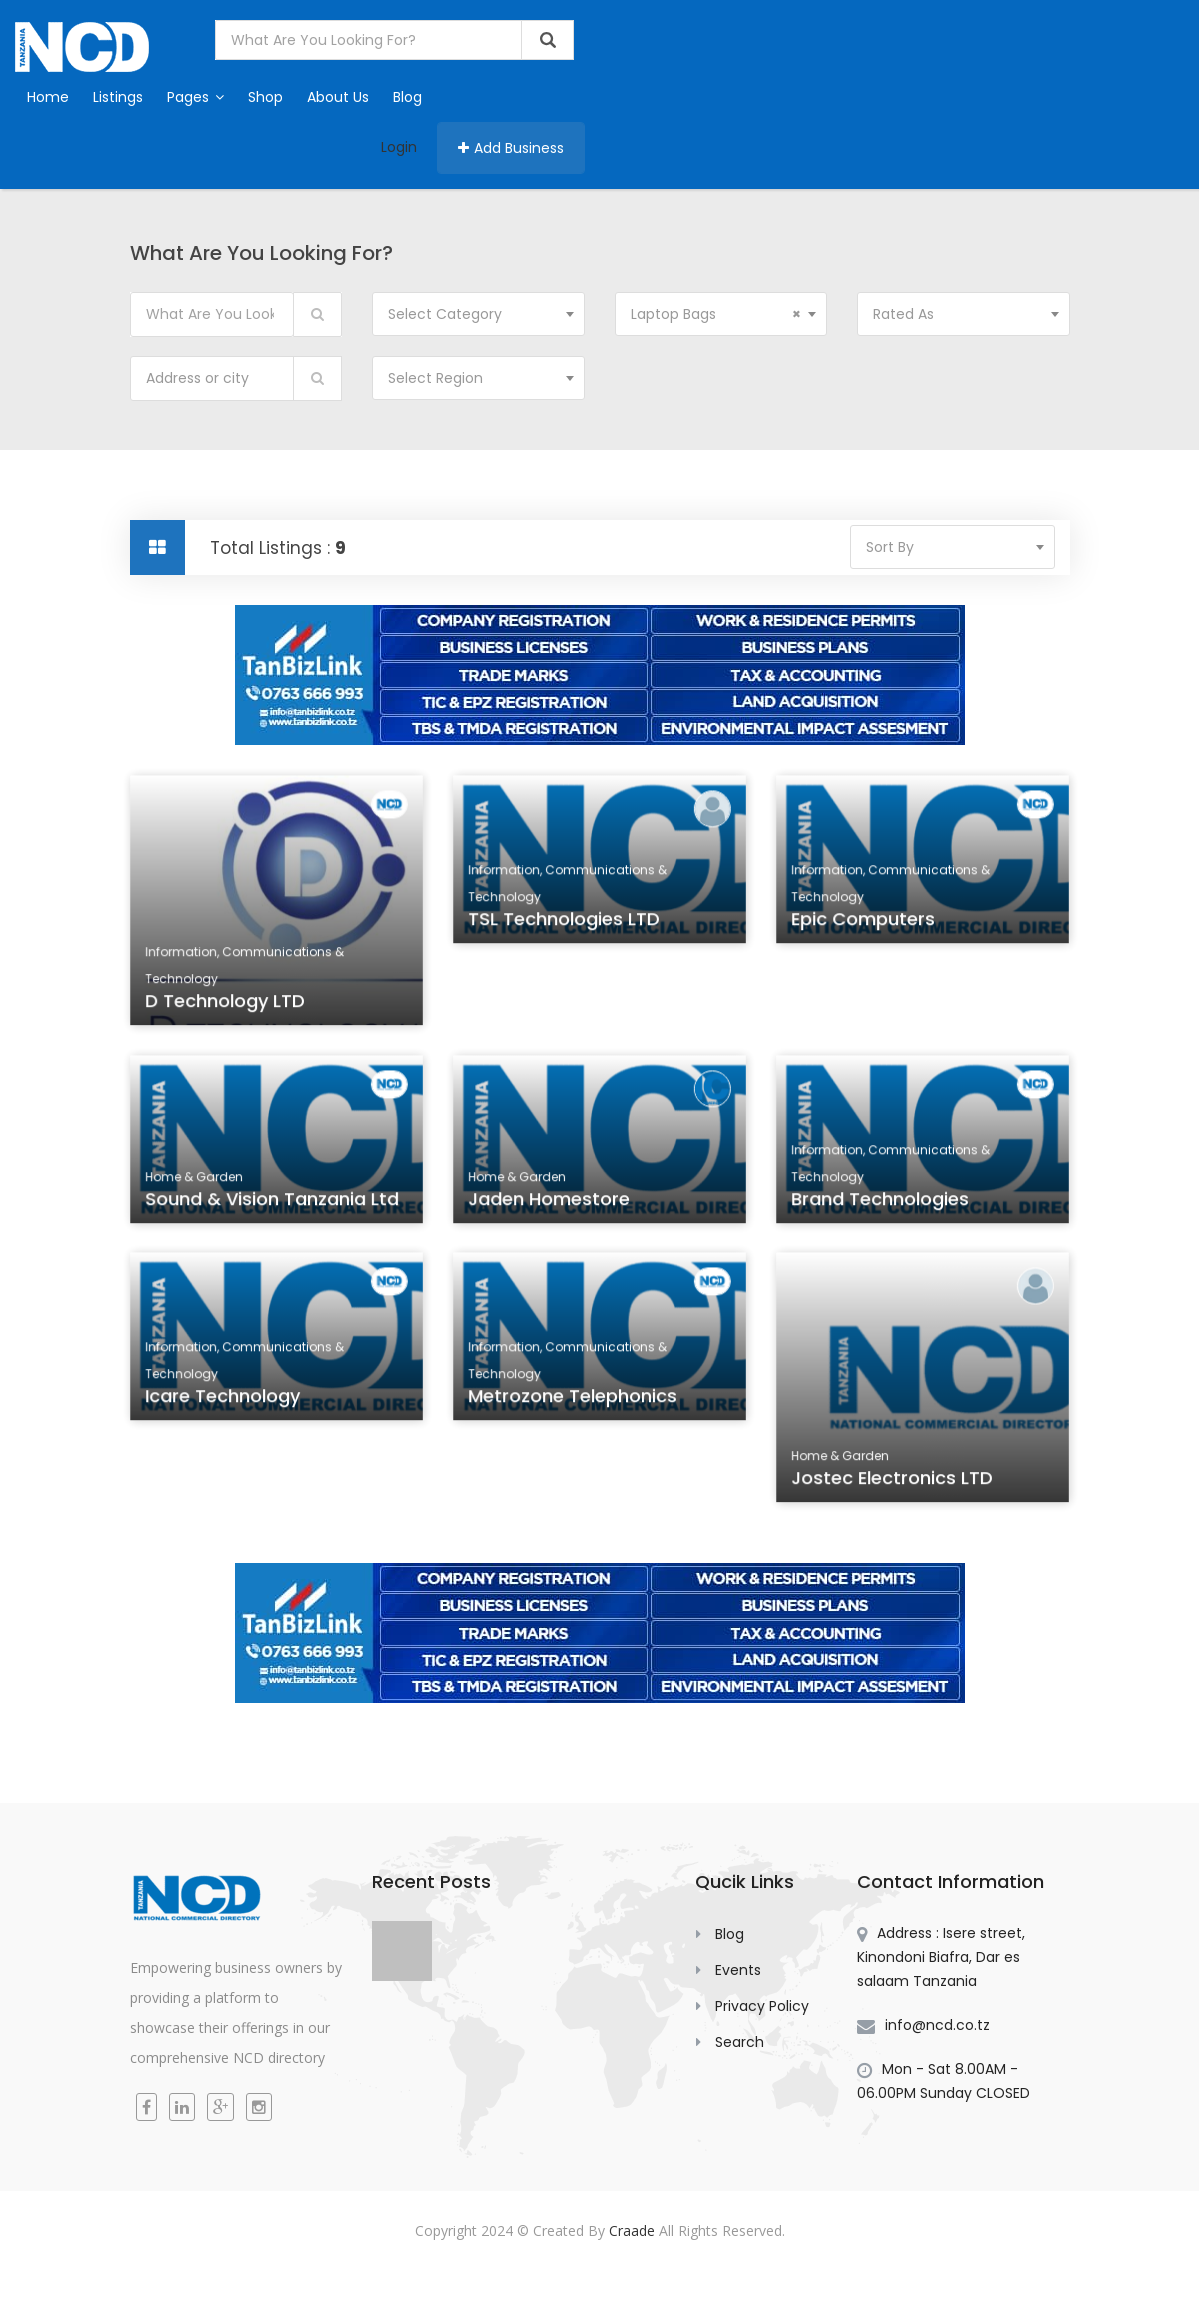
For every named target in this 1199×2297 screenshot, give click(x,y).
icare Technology (223, 1400)
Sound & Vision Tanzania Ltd (271, 1203)
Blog (407, 97)
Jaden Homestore (549, 1203)
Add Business (511, 148)
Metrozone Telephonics (572, 1400)
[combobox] (478, 314)
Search (739, 2042)
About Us (338, 97)
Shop (265, 97)
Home (48, 97)
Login (399, 147)
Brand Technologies (880, 1203)
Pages (195, 97)
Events (738, 1970)
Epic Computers (864, 923)
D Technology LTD (225, 1003)
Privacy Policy (762, 2006)
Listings (118, 97)
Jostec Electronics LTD (892, 1480)
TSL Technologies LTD (564, 923)
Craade (632, 2230)
